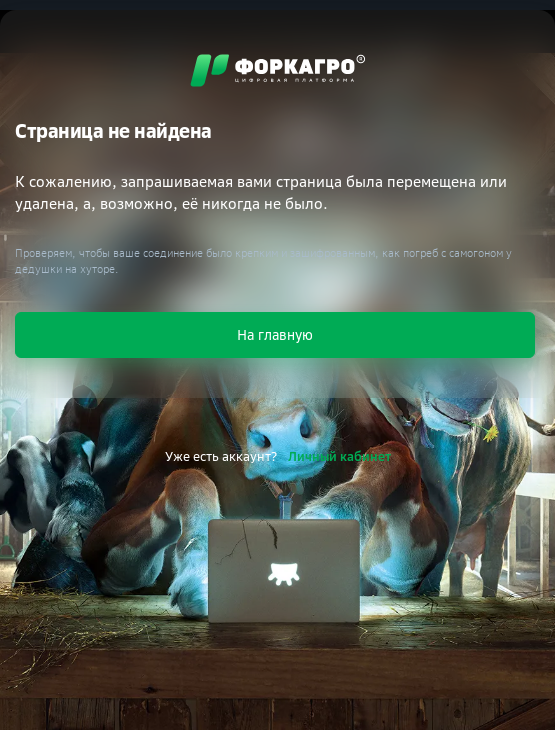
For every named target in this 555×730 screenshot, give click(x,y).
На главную (275, 334)
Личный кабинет (339, 456)
